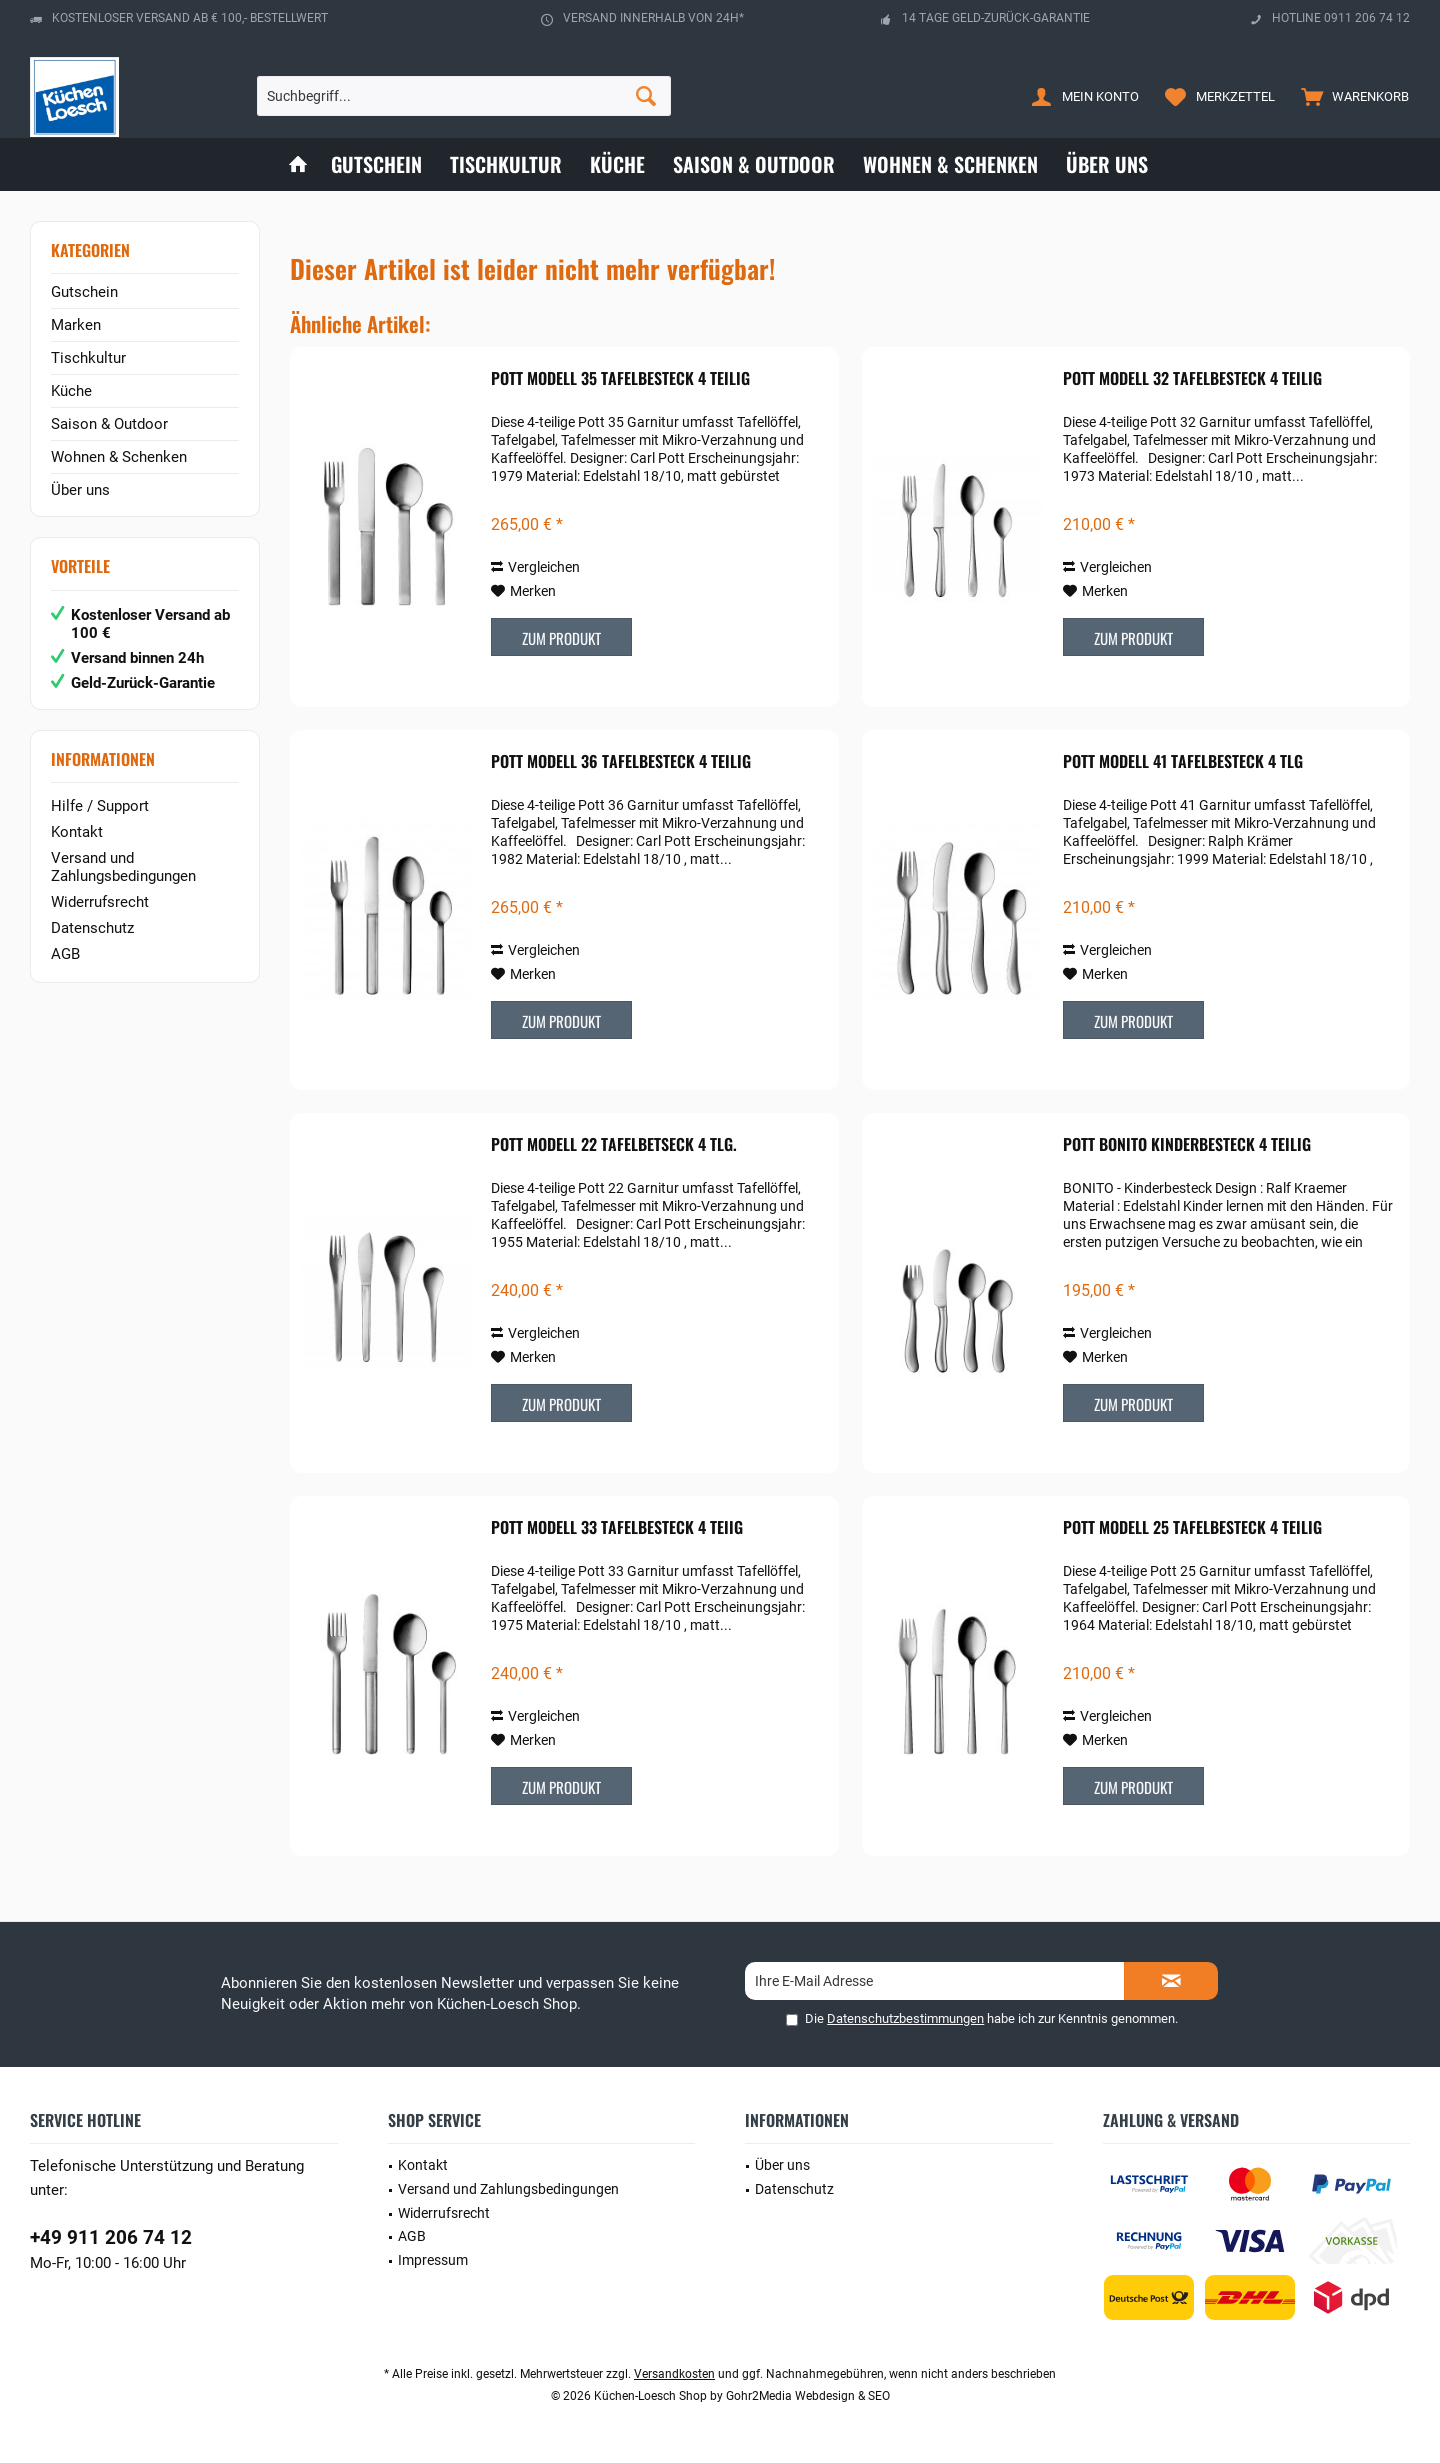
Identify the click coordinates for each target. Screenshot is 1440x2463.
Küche (71, 391)
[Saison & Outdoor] (754, 164)
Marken (76, 325)
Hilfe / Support (100, 806)
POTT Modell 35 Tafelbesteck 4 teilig (620, 379)
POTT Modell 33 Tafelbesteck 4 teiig (617, 1528)
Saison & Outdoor (109, 424)
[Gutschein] (376, 164)
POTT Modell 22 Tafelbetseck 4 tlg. (614, 1145)
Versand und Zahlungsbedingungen (123, 867)
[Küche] (617, 164)
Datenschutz (92, 928)
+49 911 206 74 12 (111, 2237)
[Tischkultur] (506, 164)
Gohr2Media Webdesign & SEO (808, 2396)
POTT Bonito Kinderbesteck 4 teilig (1187, 1145)
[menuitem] (1350, 96)
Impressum (433, 2260)
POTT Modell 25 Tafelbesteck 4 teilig (1192, 1528)
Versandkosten (674, 2374)
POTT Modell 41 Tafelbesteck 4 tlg (1183, 762)
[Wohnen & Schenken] (950, 164)
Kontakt (77, 832)
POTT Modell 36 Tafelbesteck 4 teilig (621, 762)
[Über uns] (1107, 164)
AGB (65, 954)
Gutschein (84, 292)
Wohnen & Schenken (119, 457)
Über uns (80, 490)
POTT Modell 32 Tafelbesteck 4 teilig (1192, 379)
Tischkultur (88, 358)
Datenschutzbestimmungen (905, 2018)
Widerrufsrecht (100, 902)
